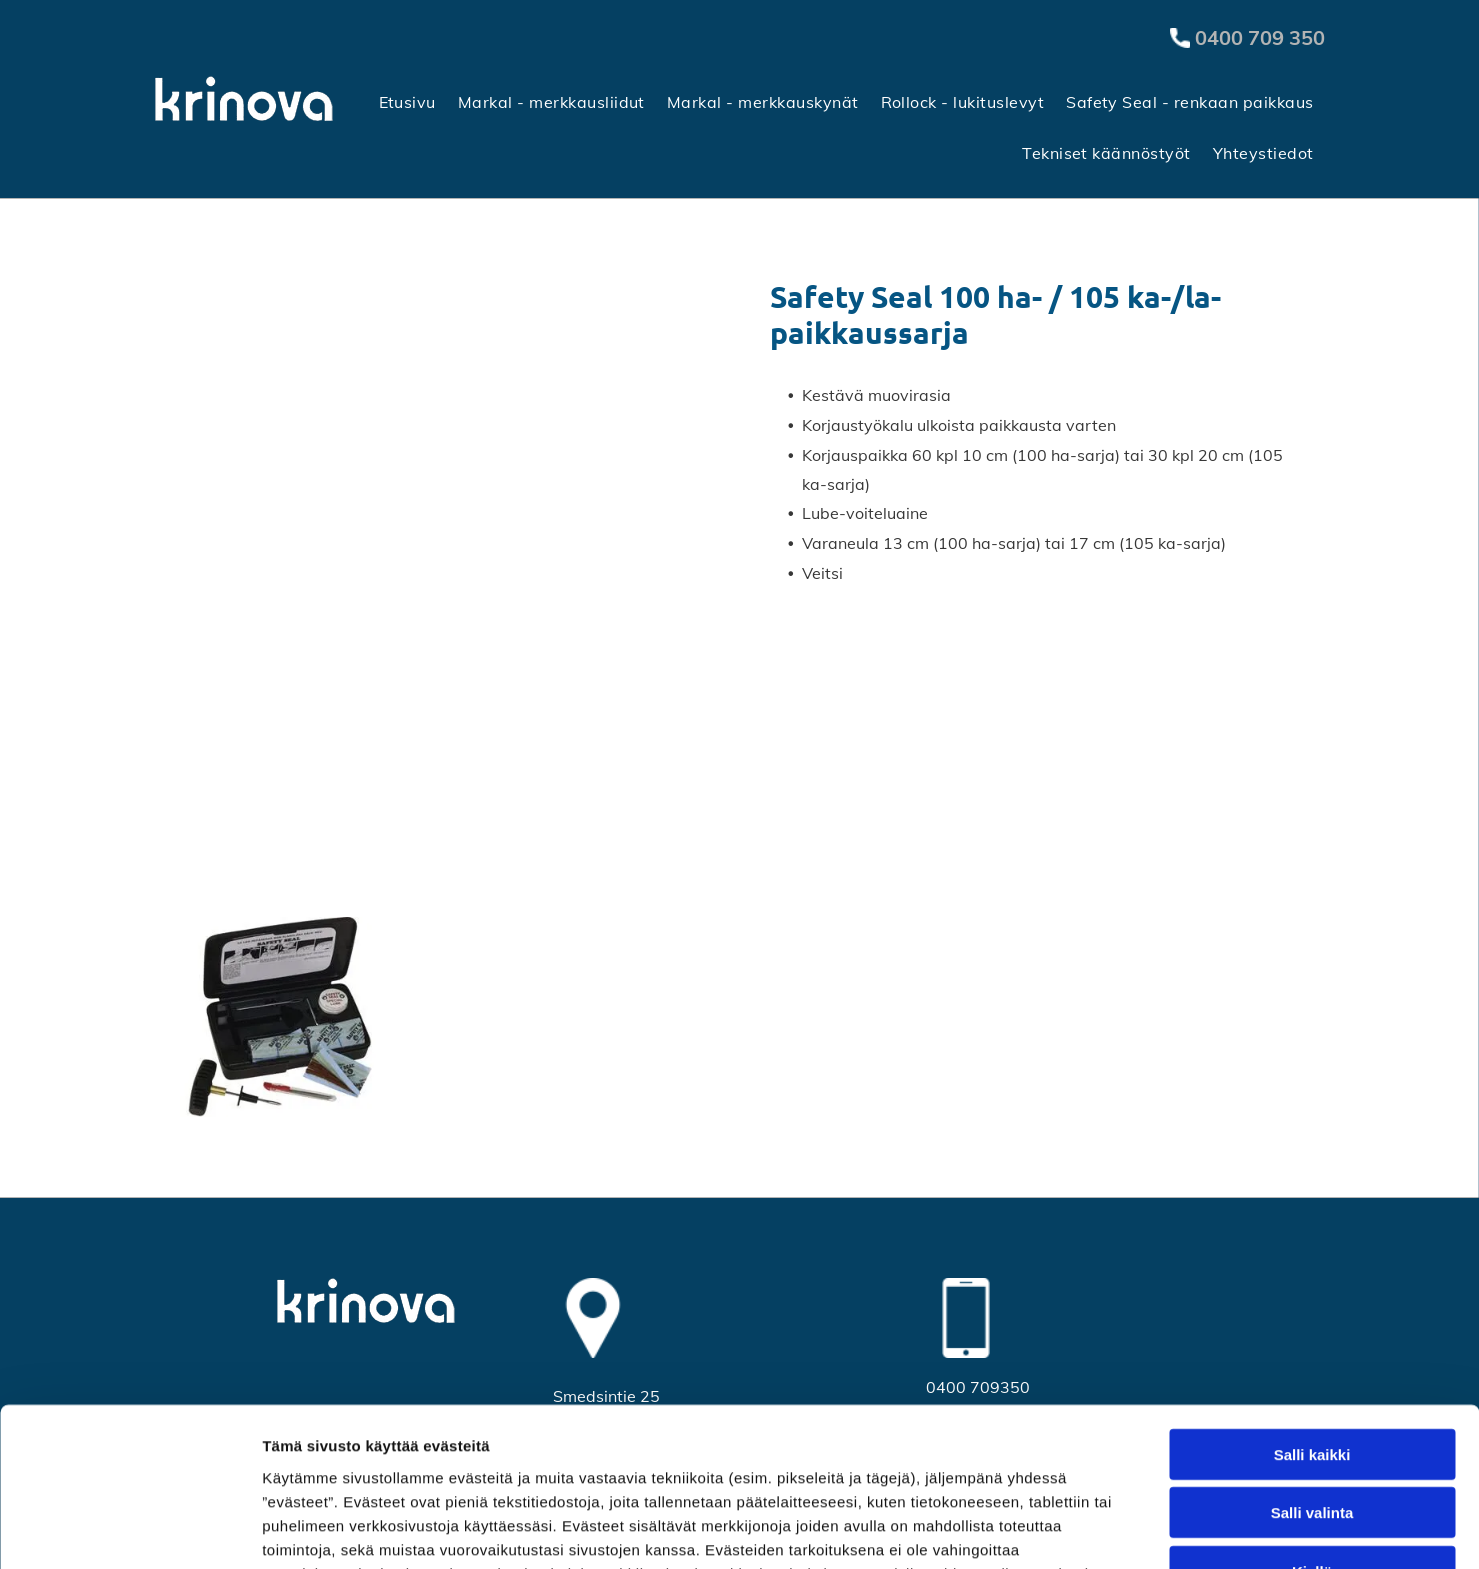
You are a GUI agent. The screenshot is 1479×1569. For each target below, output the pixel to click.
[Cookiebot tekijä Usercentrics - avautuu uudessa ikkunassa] (129, 1530)
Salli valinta (1312, 1364)
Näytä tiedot (1069, 1529)
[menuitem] (407, 101)
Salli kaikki (1312, 1306)
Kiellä (1312, 1423)
